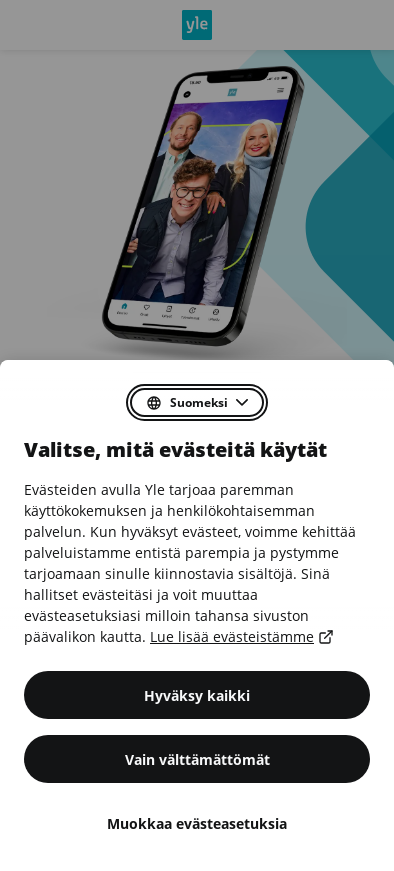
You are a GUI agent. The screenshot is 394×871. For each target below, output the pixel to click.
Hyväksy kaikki (197, 695)
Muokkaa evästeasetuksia (197, 823)
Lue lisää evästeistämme (240, 636)
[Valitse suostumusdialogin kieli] (197, 402)
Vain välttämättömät (197, 759)
